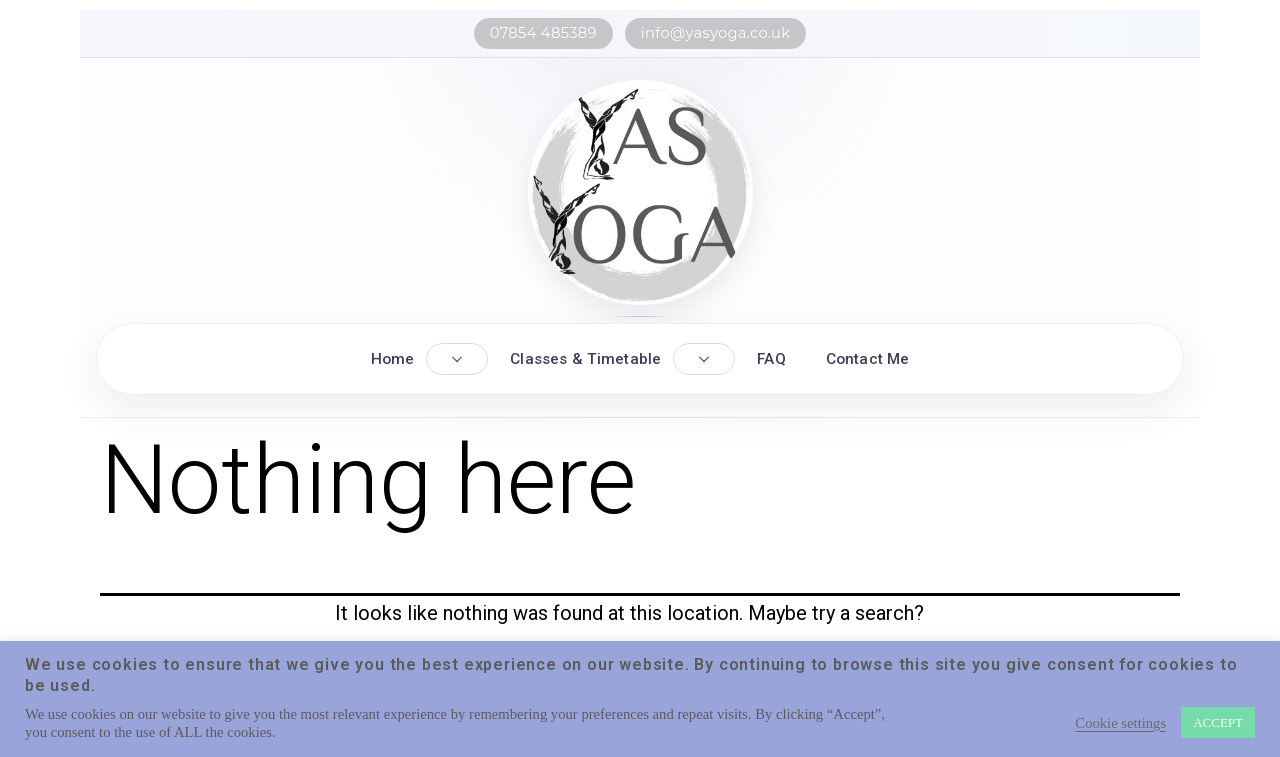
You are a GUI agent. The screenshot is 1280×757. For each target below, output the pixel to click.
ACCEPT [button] (1218, 722)
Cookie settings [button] (1120, 723)
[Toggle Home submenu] (457, 359)
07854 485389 (543, 33)
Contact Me (868, 359)
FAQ (771, 359)
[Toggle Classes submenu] (704, 359)
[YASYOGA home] (640, 192)
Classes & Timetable (585, 359)
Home (393, 359)
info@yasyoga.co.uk (715, 33)
